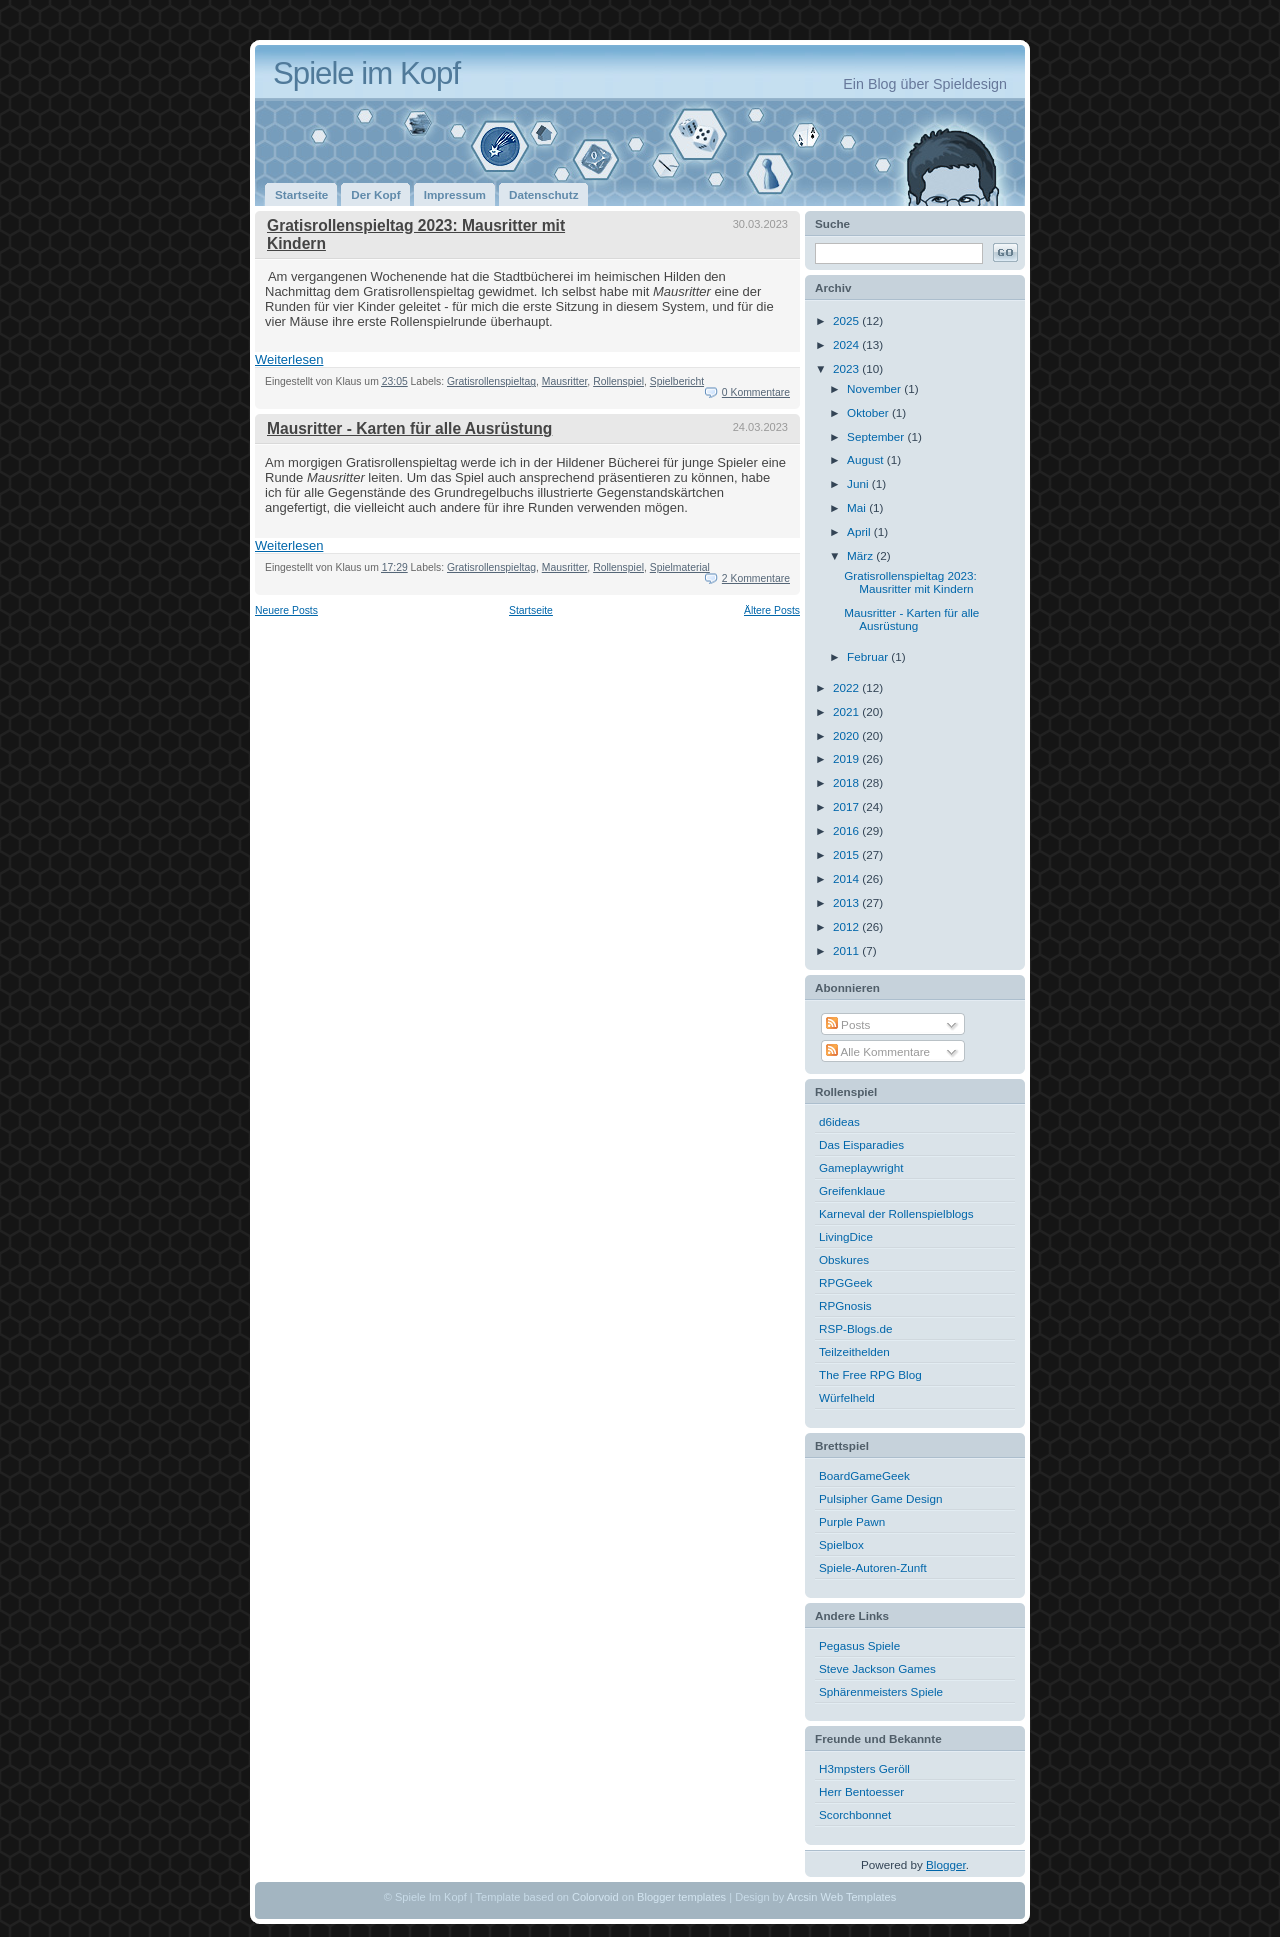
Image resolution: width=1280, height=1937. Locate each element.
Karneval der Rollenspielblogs (896, 1213)
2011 (847, 950)
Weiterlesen (289, 359)
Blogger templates (681, 1897)
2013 (847, 902)
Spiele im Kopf (366, 73)
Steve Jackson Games (877, 1668)
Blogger (946, 1864)
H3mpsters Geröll (864, 1768)
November (875, 388)
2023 (847, 368)
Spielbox (841, 1544)
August (867, 459)
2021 (847, 711)
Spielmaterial (680, 567)
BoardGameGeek (864, 1475)
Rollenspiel (618, 381)
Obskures (844, 1259)
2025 (847, 320)
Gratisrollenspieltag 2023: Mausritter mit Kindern (910, 582)
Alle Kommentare (878, 1051)
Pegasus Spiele (859, 1645)
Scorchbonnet (855, 1814)
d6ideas (839, 1121)
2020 (847, 735)
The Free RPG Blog (870, 1374)
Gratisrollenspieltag (491, 381)
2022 (847, 687)
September (877, 436)
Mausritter (565, 381)
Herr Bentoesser (861, 1791)
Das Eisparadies (861, 1144)
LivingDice (846, 1236)
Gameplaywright (861, 1167)
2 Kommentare (756, 578)
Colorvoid (595, 1897)
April (860, 531)
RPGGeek (845, 1282)
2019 (847, 758)
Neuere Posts (286, 610)
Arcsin (802, 1897)
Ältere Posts (772, 610)
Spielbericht (677, 381)
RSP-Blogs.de (855, 1328)
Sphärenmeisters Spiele (881, 1691)
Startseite (531, 610)
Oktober (869, 412)
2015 (847, 854)
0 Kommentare (756, 392)
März (861, 555)
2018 (847, 782)
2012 (847, 926)
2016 (847, 830)
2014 (847, 878)
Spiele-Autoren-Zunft (873, 1567)
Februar (869, 656)
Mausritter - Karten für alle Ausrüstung (409, 428)
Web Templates (859, 1897)
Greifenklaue (852, 1190)
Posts (848, 1024)
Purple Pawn (852, 1521)
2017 (847, 806)
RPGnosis (845, 1305)
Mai (858, 507)
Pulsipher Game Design (880, 1498)
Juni (859, 483)
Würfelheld (847, 1397)
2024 (847, 344)
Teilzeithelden (854, 1351)
